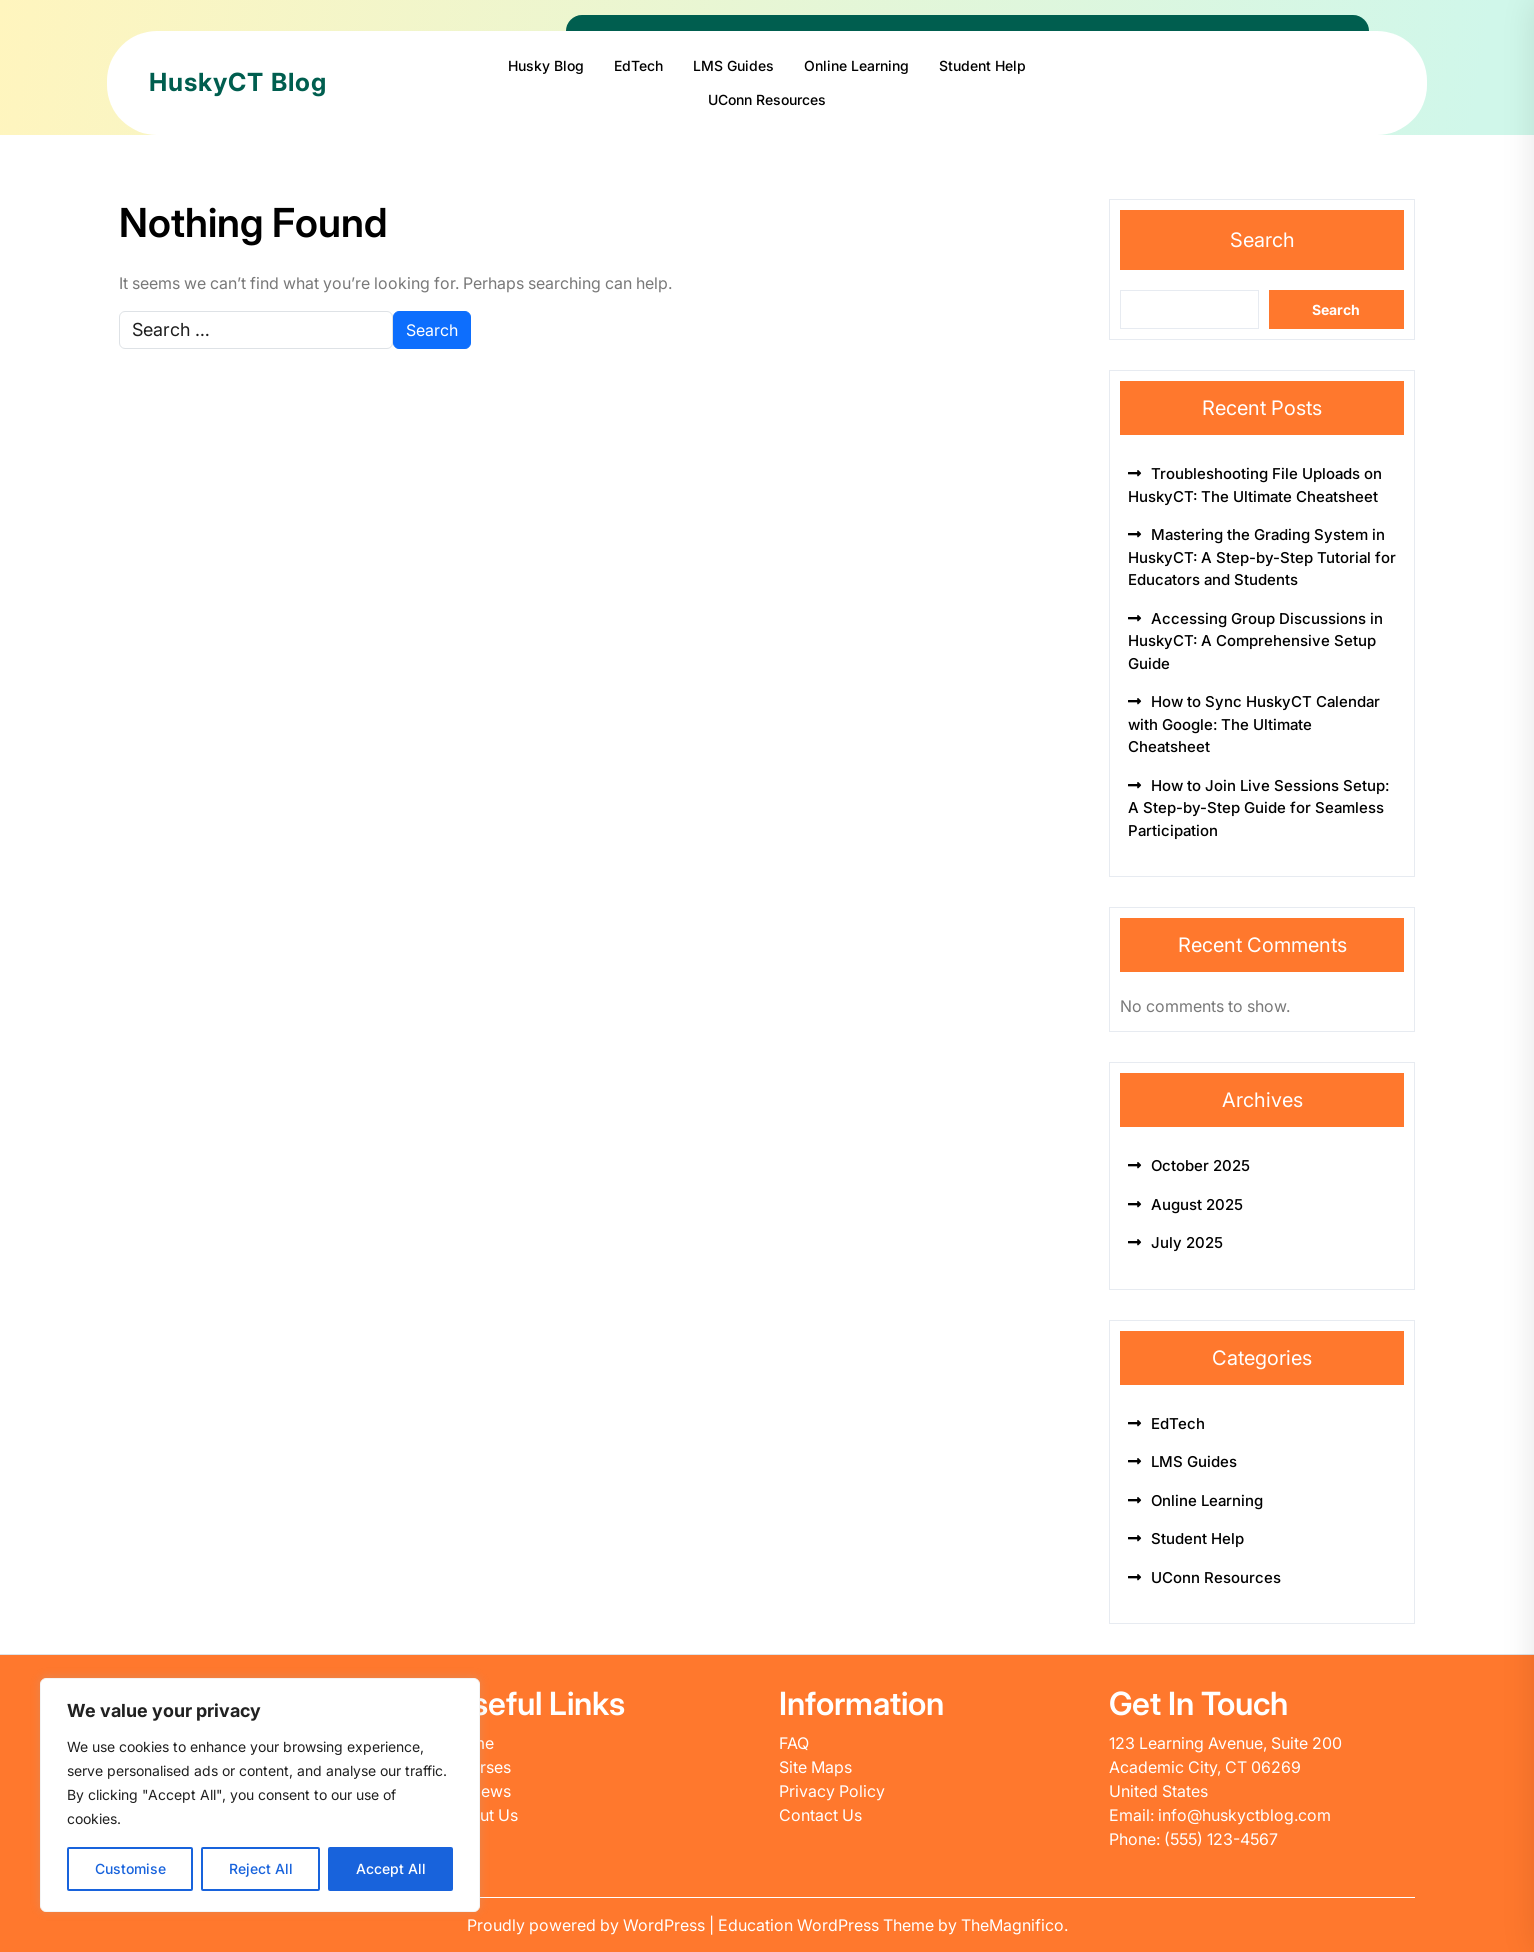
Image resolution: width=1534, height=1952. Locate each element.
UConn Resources (767, 99)
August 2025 (1197, 1204)
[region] (260, 1795)
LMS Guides (733, 65)
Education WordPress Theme (828, 1925)
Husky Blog (546, 65)
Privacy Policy (832, 1791)
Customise (130, 1868)
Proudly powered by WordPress (588, 1925)
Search (1262, 240)
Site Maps (815, 1767)
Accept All (391, 1868)
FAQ (794, 1743)
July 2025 (1187, 1242)
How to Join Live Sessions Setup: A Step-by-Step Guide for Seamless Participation (1258, 808)
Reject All (261, 1868)
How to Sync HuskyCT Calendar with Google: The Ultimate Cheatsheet (1254, 724)
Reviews (480, 1791)
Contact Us (820, 1815)
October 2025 (1200, 1165)
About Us (483, 1815)
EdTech (638, 65)
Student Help (982, 65)
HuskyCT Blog (238, 82)
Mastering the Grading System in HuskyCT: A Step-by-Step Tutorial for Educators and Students (1262, 557)
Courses (480, 1767)
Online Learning (856, 65)
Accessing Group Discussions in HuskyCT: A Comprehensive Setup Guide (1255, 641)
